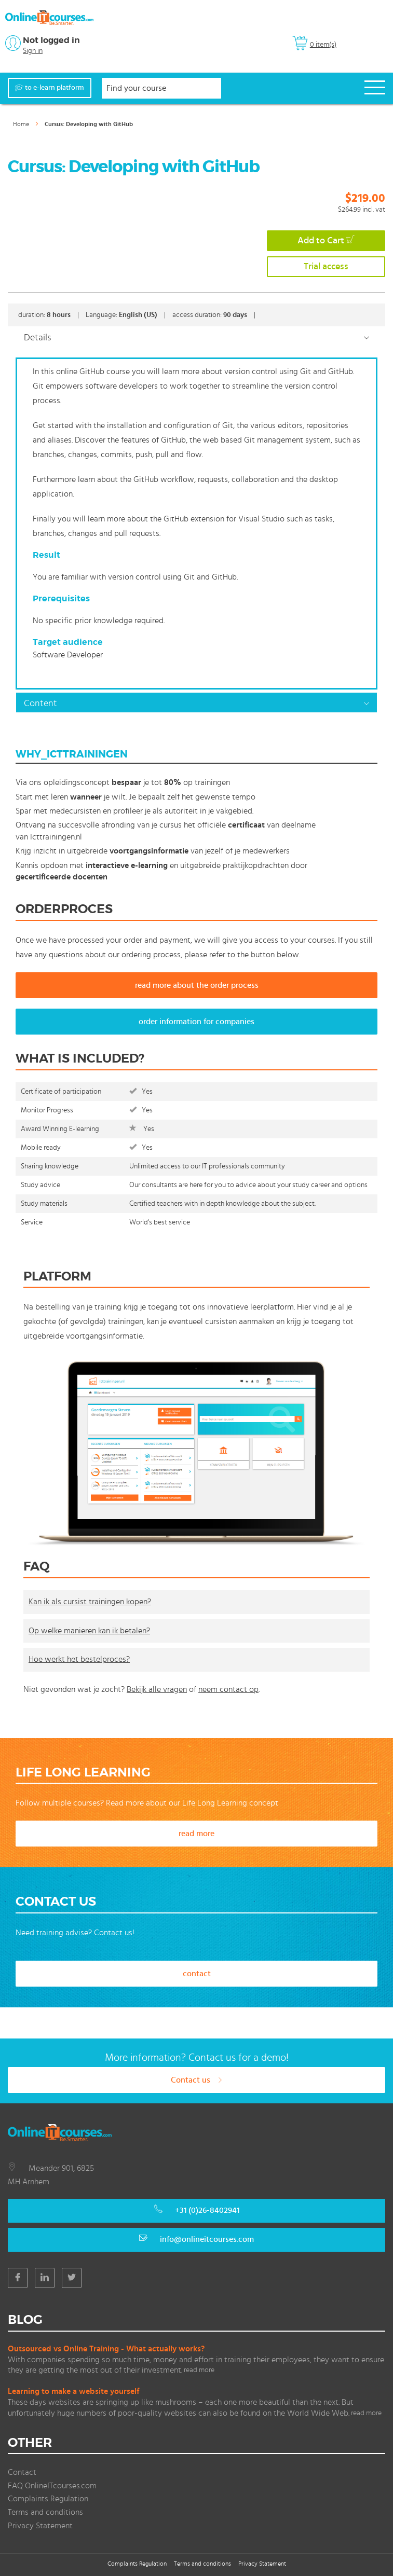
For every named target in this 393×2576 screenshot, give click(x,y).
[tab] (196, 336)
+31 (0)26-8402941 (207, 2210)
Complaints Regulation (48, 2499)
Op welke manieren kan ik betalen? (89, 1631)
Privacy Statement (40, 2526)
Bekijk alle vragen (157, 1689)
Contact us (197, 2080)
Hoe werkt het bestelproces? (79, 1659)
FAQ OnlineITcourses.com (52, 2486)
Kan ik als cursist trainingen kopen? (90, 1601)
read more (196, 1833)
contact (197, 1973)
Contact (22, 2472)
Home (21, 124)
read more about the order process (197, 985)
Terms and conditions (45, 2512)
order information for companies (196, 1021)
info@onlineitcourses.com (207, 2239)
